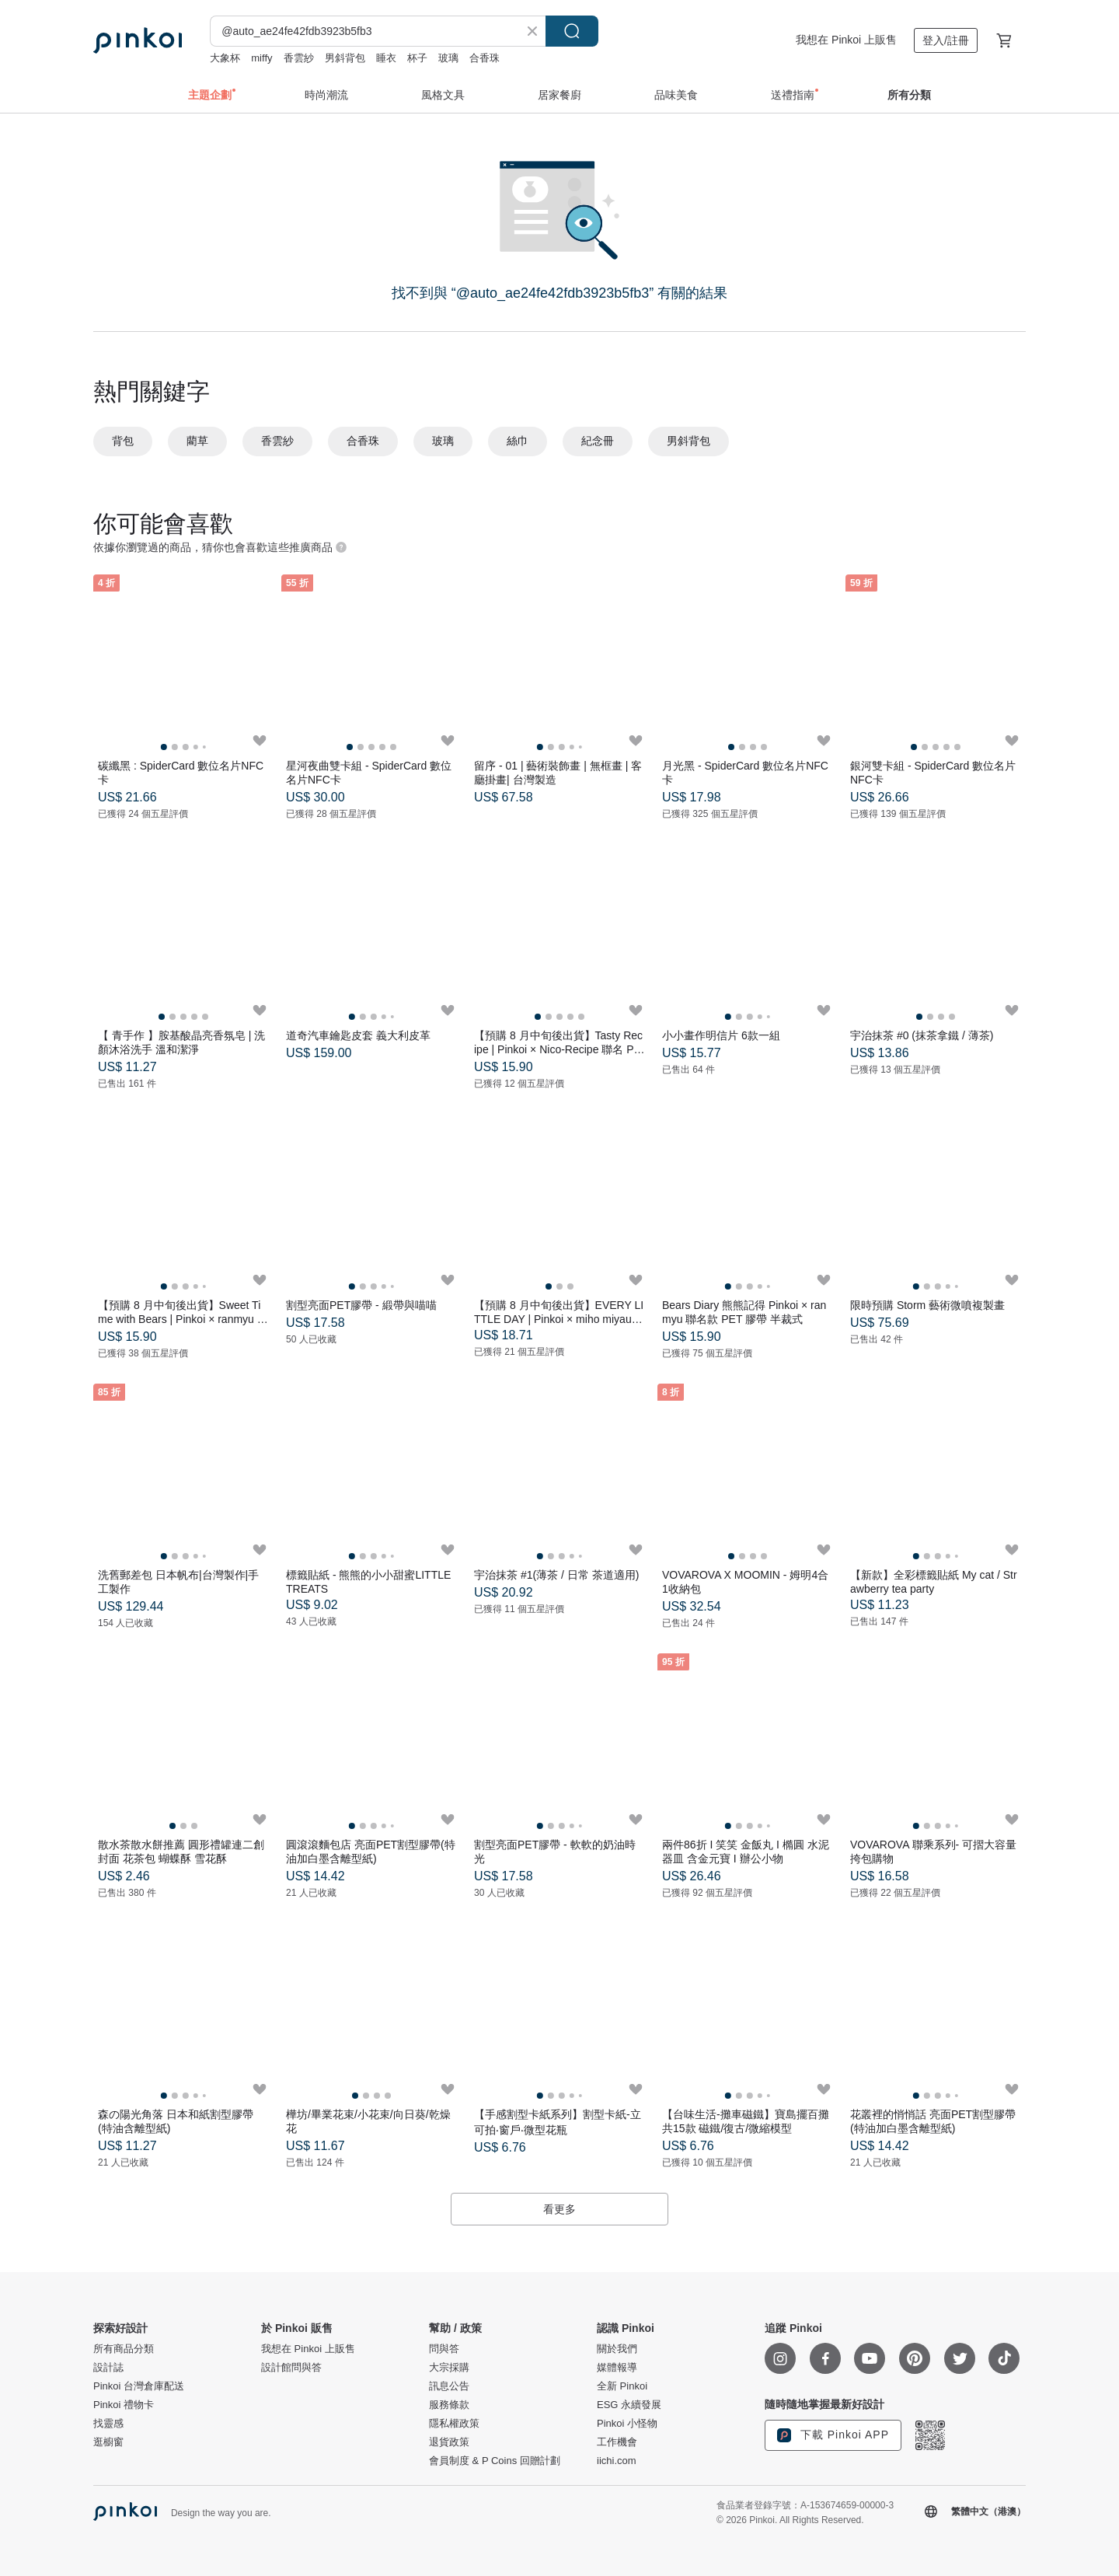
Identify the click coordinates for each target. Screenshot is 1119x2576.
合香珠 (484, 58)
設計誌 (108, 2367)
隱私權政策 (454, 2423)
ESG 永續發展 (629, 2405)
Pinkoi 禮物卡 (123, 2405)
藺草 (197, 441)
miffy (261, 58)
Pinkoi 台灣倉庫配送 (138, 2386)
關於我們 (617, 2349)
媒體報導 (617, 2367)
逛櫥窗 (108, 2442)
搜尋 (572, 31)
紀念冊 (597, 441)
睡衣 (386, 58)
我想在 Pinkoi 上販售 (846, 39)
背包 (123, 441)
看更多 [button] (559, 2209)
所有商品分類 (123, 2349)
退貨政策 (449, 2442)
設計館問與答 (291, 2367)
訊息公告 (449, 2386)
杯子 (417, 58)
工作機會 (617, 2442)
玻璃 (448, 58)
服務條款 (449, 2405)
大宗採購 (449, 2367)
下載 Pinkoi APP (833, 2435)
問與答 (444, 2349)
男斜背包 (345, 58)
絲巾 (517, 441)
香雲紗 (299, 58)
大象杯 (225, 58)
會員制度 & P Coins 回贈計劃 (494, 2461)
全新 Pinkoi (622, 2386)
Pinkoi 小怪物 (627, 2423)
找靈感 (108, 2423)
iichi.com (616, 2461)
